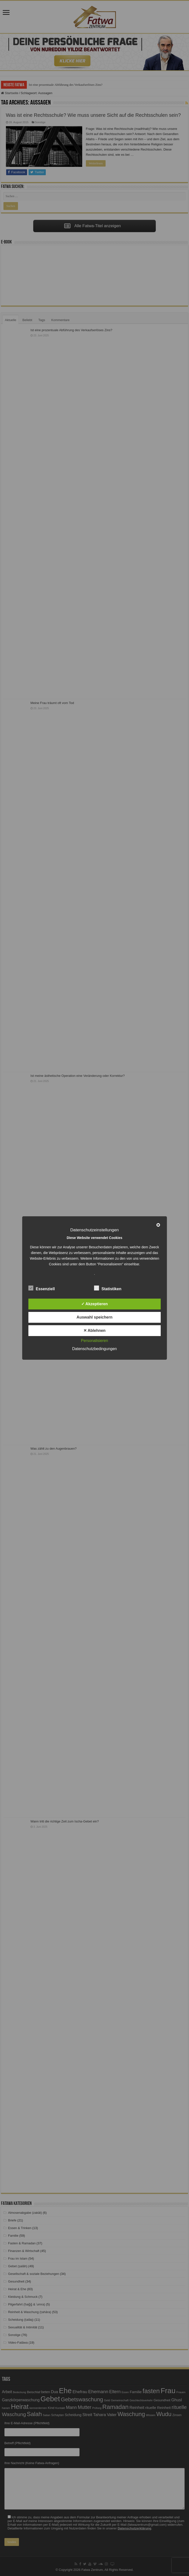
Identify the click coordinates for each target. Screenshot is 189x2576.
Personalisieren (94, 1341)
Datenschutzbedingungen (94, 1349)
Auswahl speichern (94, 1317)
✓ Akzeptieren (94, 1304)
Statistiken (107, 1288)
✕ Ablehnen (94, 1330)
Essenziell (41, 1288)
